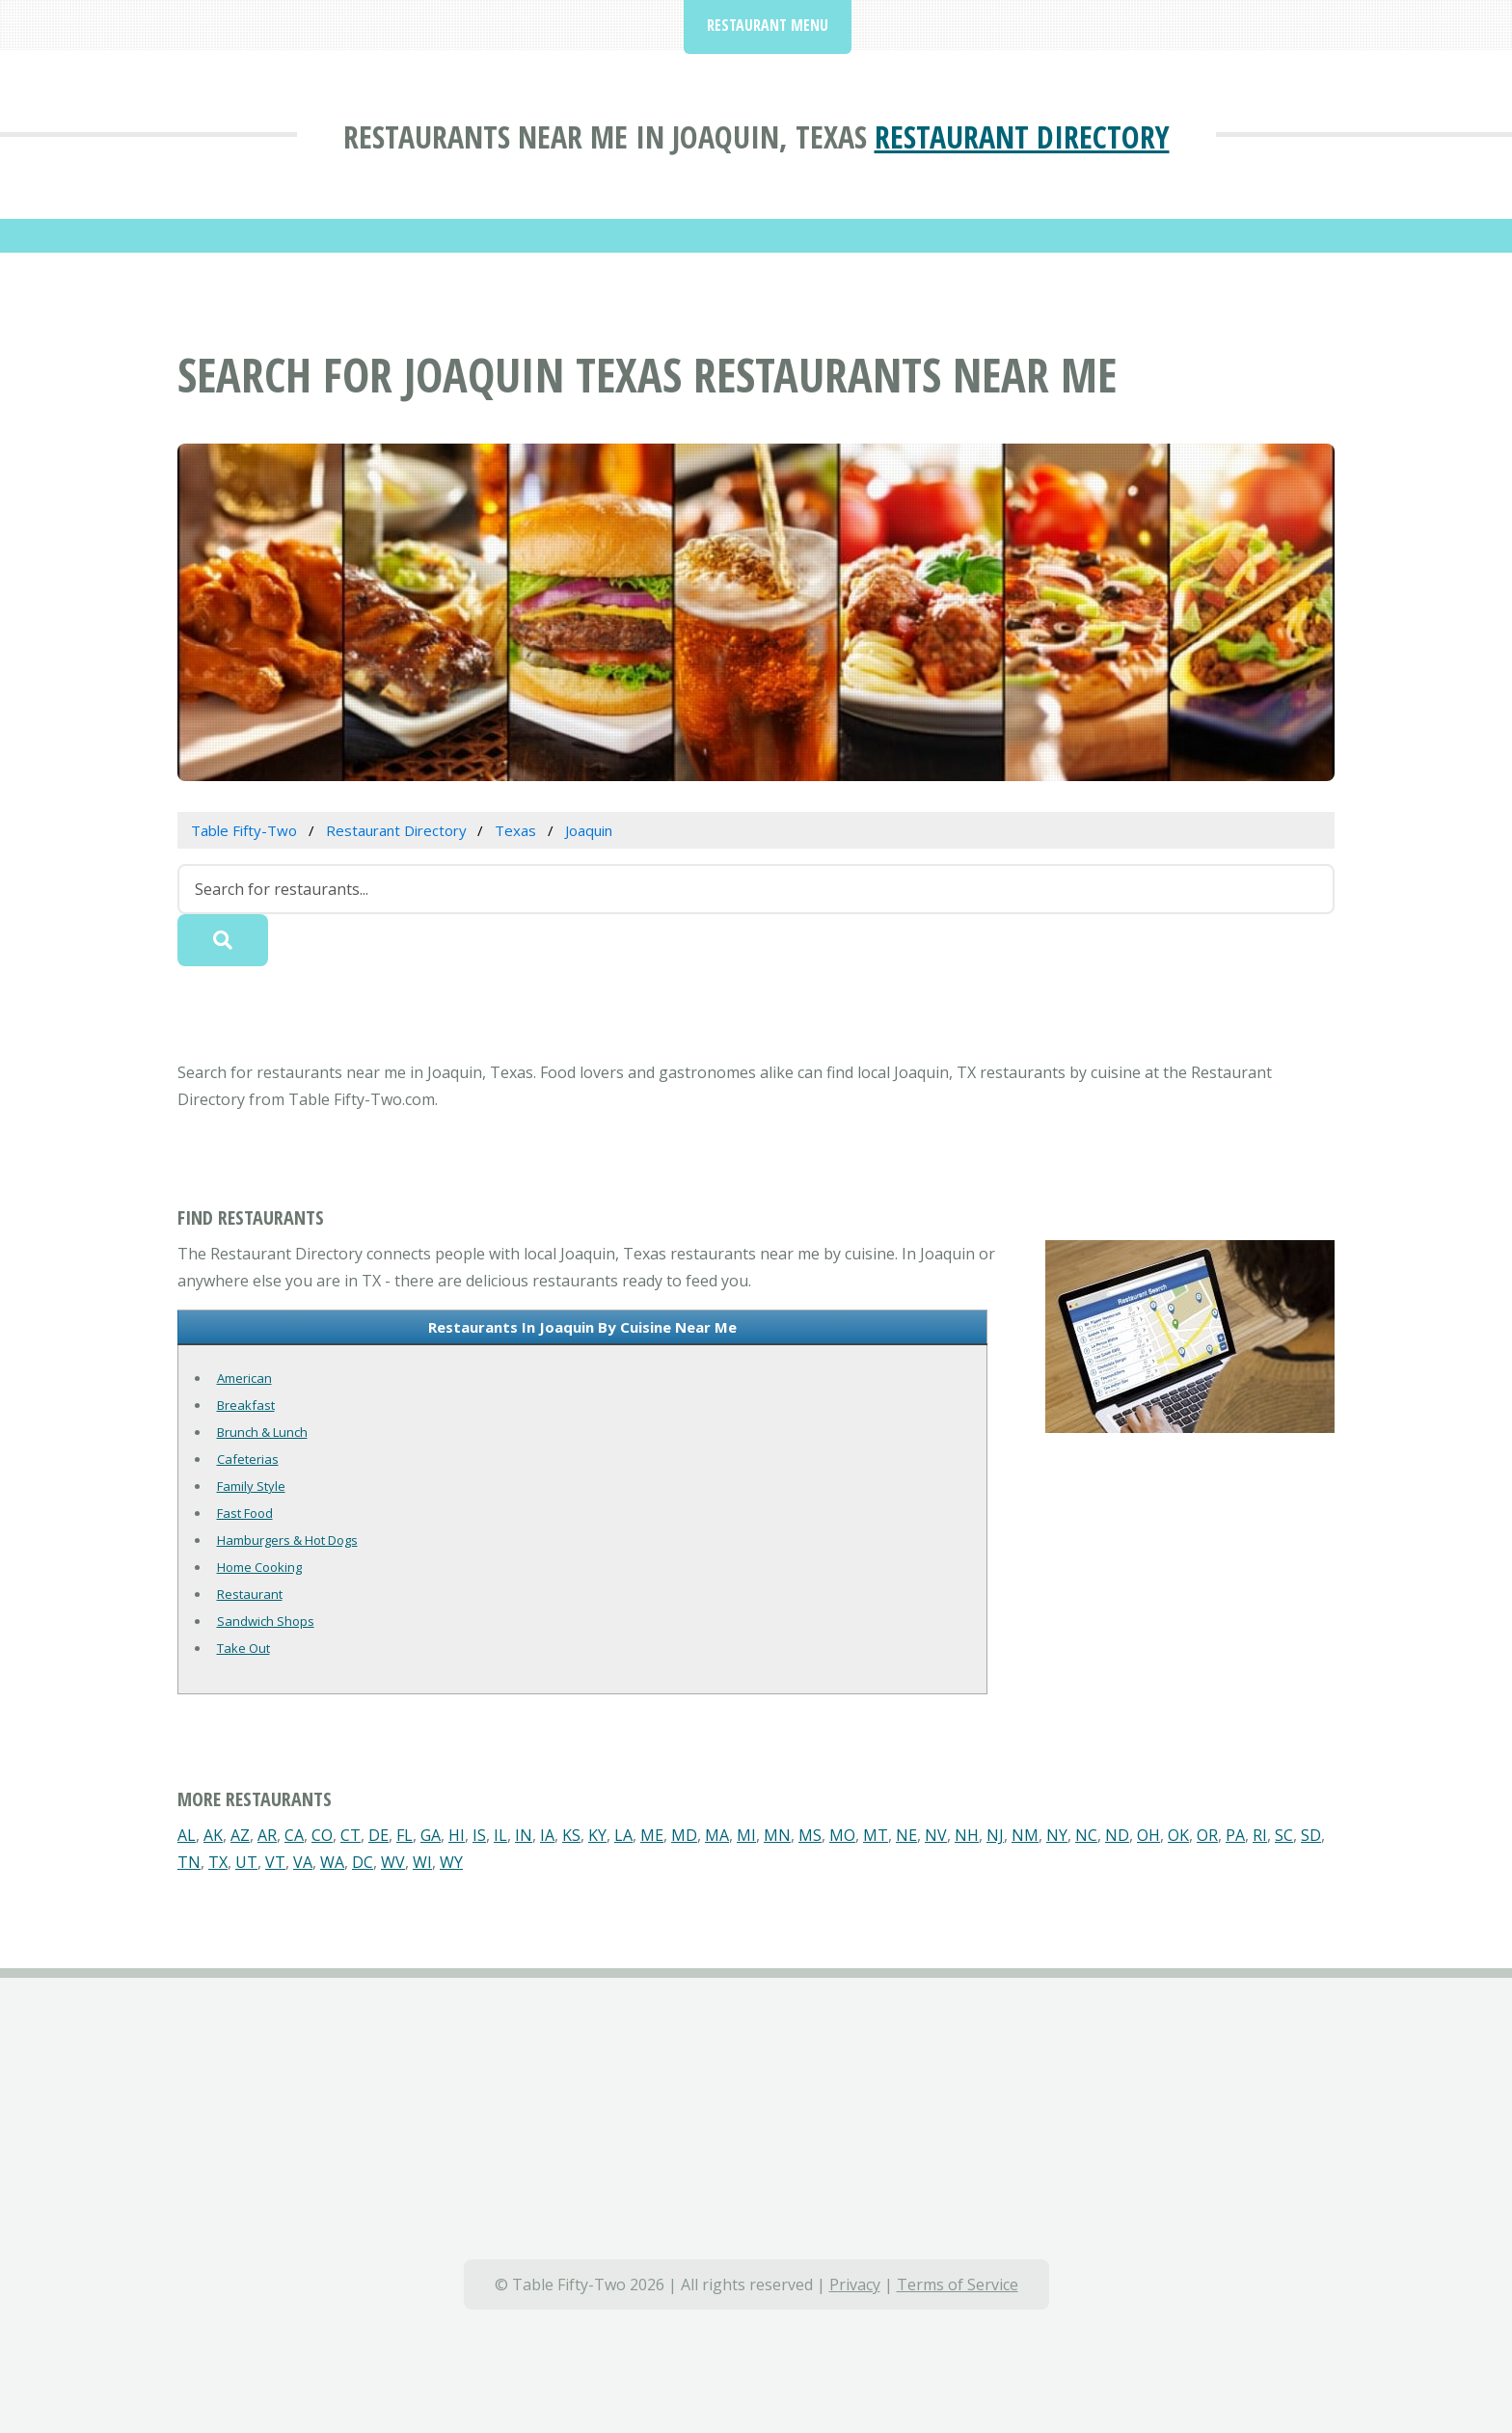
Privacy (854, 2284)
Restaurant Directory (1022, 136)
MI (746, 1835)
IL (500, 1835)
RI (1260, 1835)
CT (350, 1835)
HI (456, 1835)
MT (875, 1835)
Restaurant (250, 1594)
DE (378, 1835)
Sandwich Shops (265, 1621)
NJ (995, 1835)
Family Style (251, 1486)
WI (422, 1862)
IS (479, 1835)
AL (186, 1835)
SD (1311, 1835)
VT (275, 1862)
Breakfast (246, 1405)
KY (597, 1835)
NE (906, 1835)
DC (362, 1862)
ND (1117, 1835)
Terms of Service (957, 2284)
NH (967, 1835)
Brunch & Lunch (262, 1432)
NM (1025, 1835)
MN (777, 1835)
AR (267, 1835)
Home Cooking (259, 1567)
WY (451, 1862)
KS (571, 1835)
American (244, 1378)
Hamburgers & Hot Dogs (287, 1540)
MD (684, 1835)
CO (322, 1835)
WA (332, 1862)
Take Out (243, 1648)
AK (213, 1835)
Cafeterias (248, 1459)
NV (936, 1835)
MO (842, 1835)
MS (810, 1835)
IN (523, 1835)
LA (623, 1835)
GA (430, 1835)
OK (1178, 1835)
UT (246, 1862)
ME (651, 1835)
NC (1086, 1835)
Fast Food (245, 1513)
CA (294, 1835)
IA (547, 1835)
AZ (240, 1835)
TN (189, 1862)
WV (393, 1862)
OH (1148, 1835)
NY (1056, 1835)
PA (1235, 1835)
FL (404, 1835)
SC (1284, 1835)
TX (218, 1862)
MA (717, 1835)
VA (302, 1862)
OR (1207, 1835)
